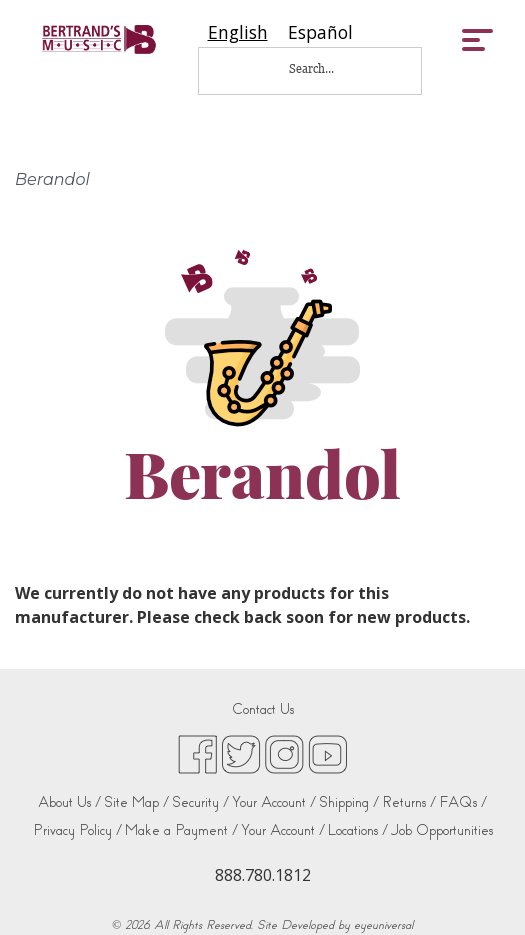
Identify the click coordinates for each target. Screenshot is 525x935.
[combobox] (238, 32)
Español (320, 32)
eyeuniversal (383, 925)
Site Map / (136, 802)
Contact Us (263, 709)
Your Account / (274, 802)
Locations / (358, 830)
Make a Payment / (181, 830)
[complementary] (480, 890)
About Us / (69, 802)
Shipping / (349, 802)
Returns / (409, 802)
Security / (200, 802)
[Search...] (325, 68)
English (238, 32)
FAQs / (463, 802)
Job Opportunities (442, 830)
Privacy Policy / (77, 830)
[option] (320, 32)
